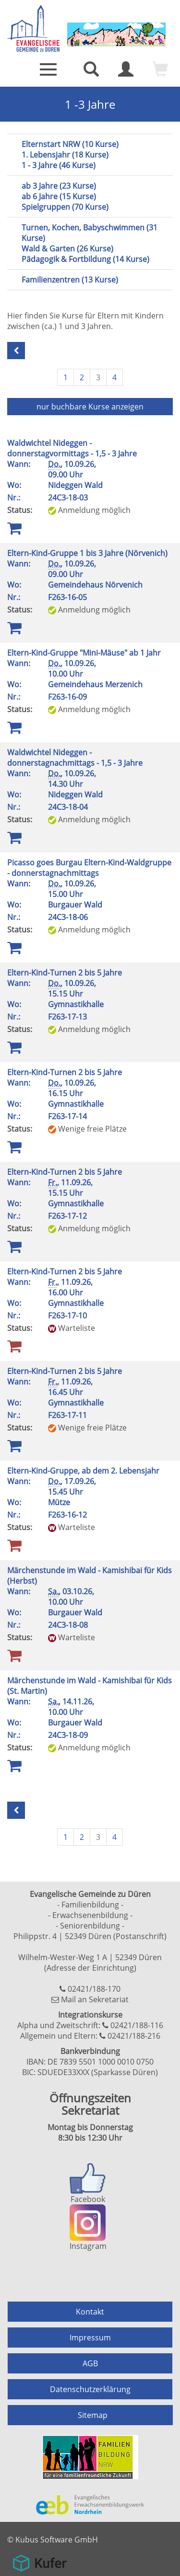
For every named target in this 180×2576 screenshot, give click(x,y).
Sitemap (93, 2415)
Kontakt (90, 2311)
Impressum (90, 2337)
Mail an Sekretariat (95, 1999)
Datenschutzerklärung (90, 2389)
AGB (90, 2363)
